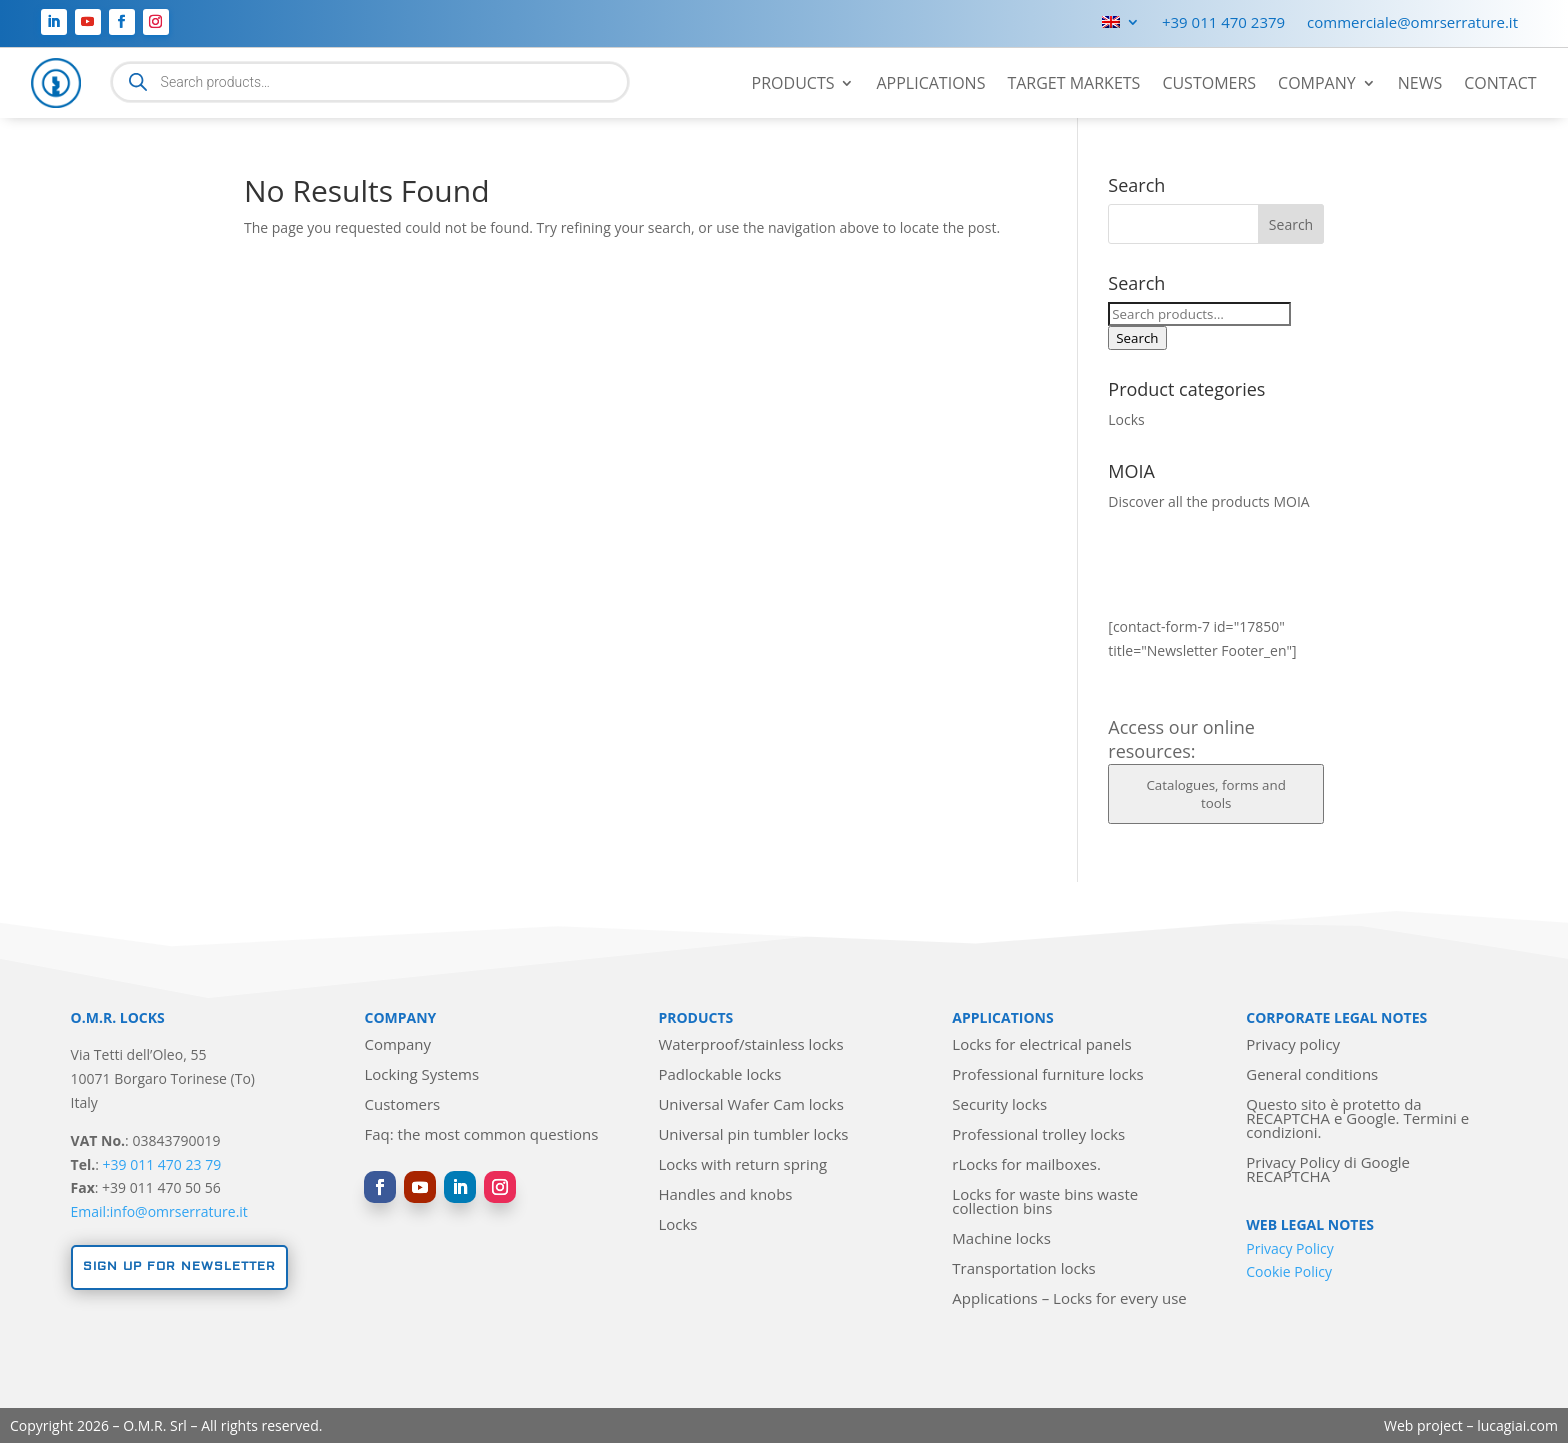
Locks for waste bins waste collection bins (1045, 1202)
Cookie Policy (1289, 1271)
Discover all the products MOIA (1208, 501)
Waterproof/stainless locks (750, 1045)
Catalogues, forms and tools (1215, 794)
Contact (1500, 85)
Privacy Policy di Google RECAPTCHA (1328, 1170)
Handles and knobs (725, 1195)
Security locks (999, 1105)
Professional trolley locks (1038, 1135)
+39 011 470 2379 (1223, 23)
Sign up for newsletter (179, 1266)
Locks (1126, 419)
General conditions (1312, 1075)
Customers (1209, 85)
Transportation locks (1023, 1269)
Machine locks (1001, 1239)
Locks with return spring (742, 1165)
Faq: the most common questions (481, 1135)
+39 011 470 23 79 (162, 1164)
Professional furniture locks (1047, 1075)
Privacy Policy (1289, 1248)
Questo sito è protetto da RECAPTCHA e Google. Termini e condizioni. (1357, 1119)
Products (793, 85)
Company (1317, 85)
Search (1137, 338)
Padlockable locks (719, 1075)
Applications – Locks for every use (1069, 1299)
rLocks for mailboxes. (1026, 1165)
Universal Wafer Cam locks (750, 1105)
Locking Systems (421, 1075)
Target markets (1073, 85)
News (1420, 85)
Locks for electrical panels (1041, 1045)
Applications (930, 85)
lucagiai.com (1517, 1425)
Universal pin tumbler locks (753, 1135)
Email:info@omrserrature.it (159, 1211)
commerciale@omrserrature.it (1412, 23)
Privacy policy (1293, 1045)
